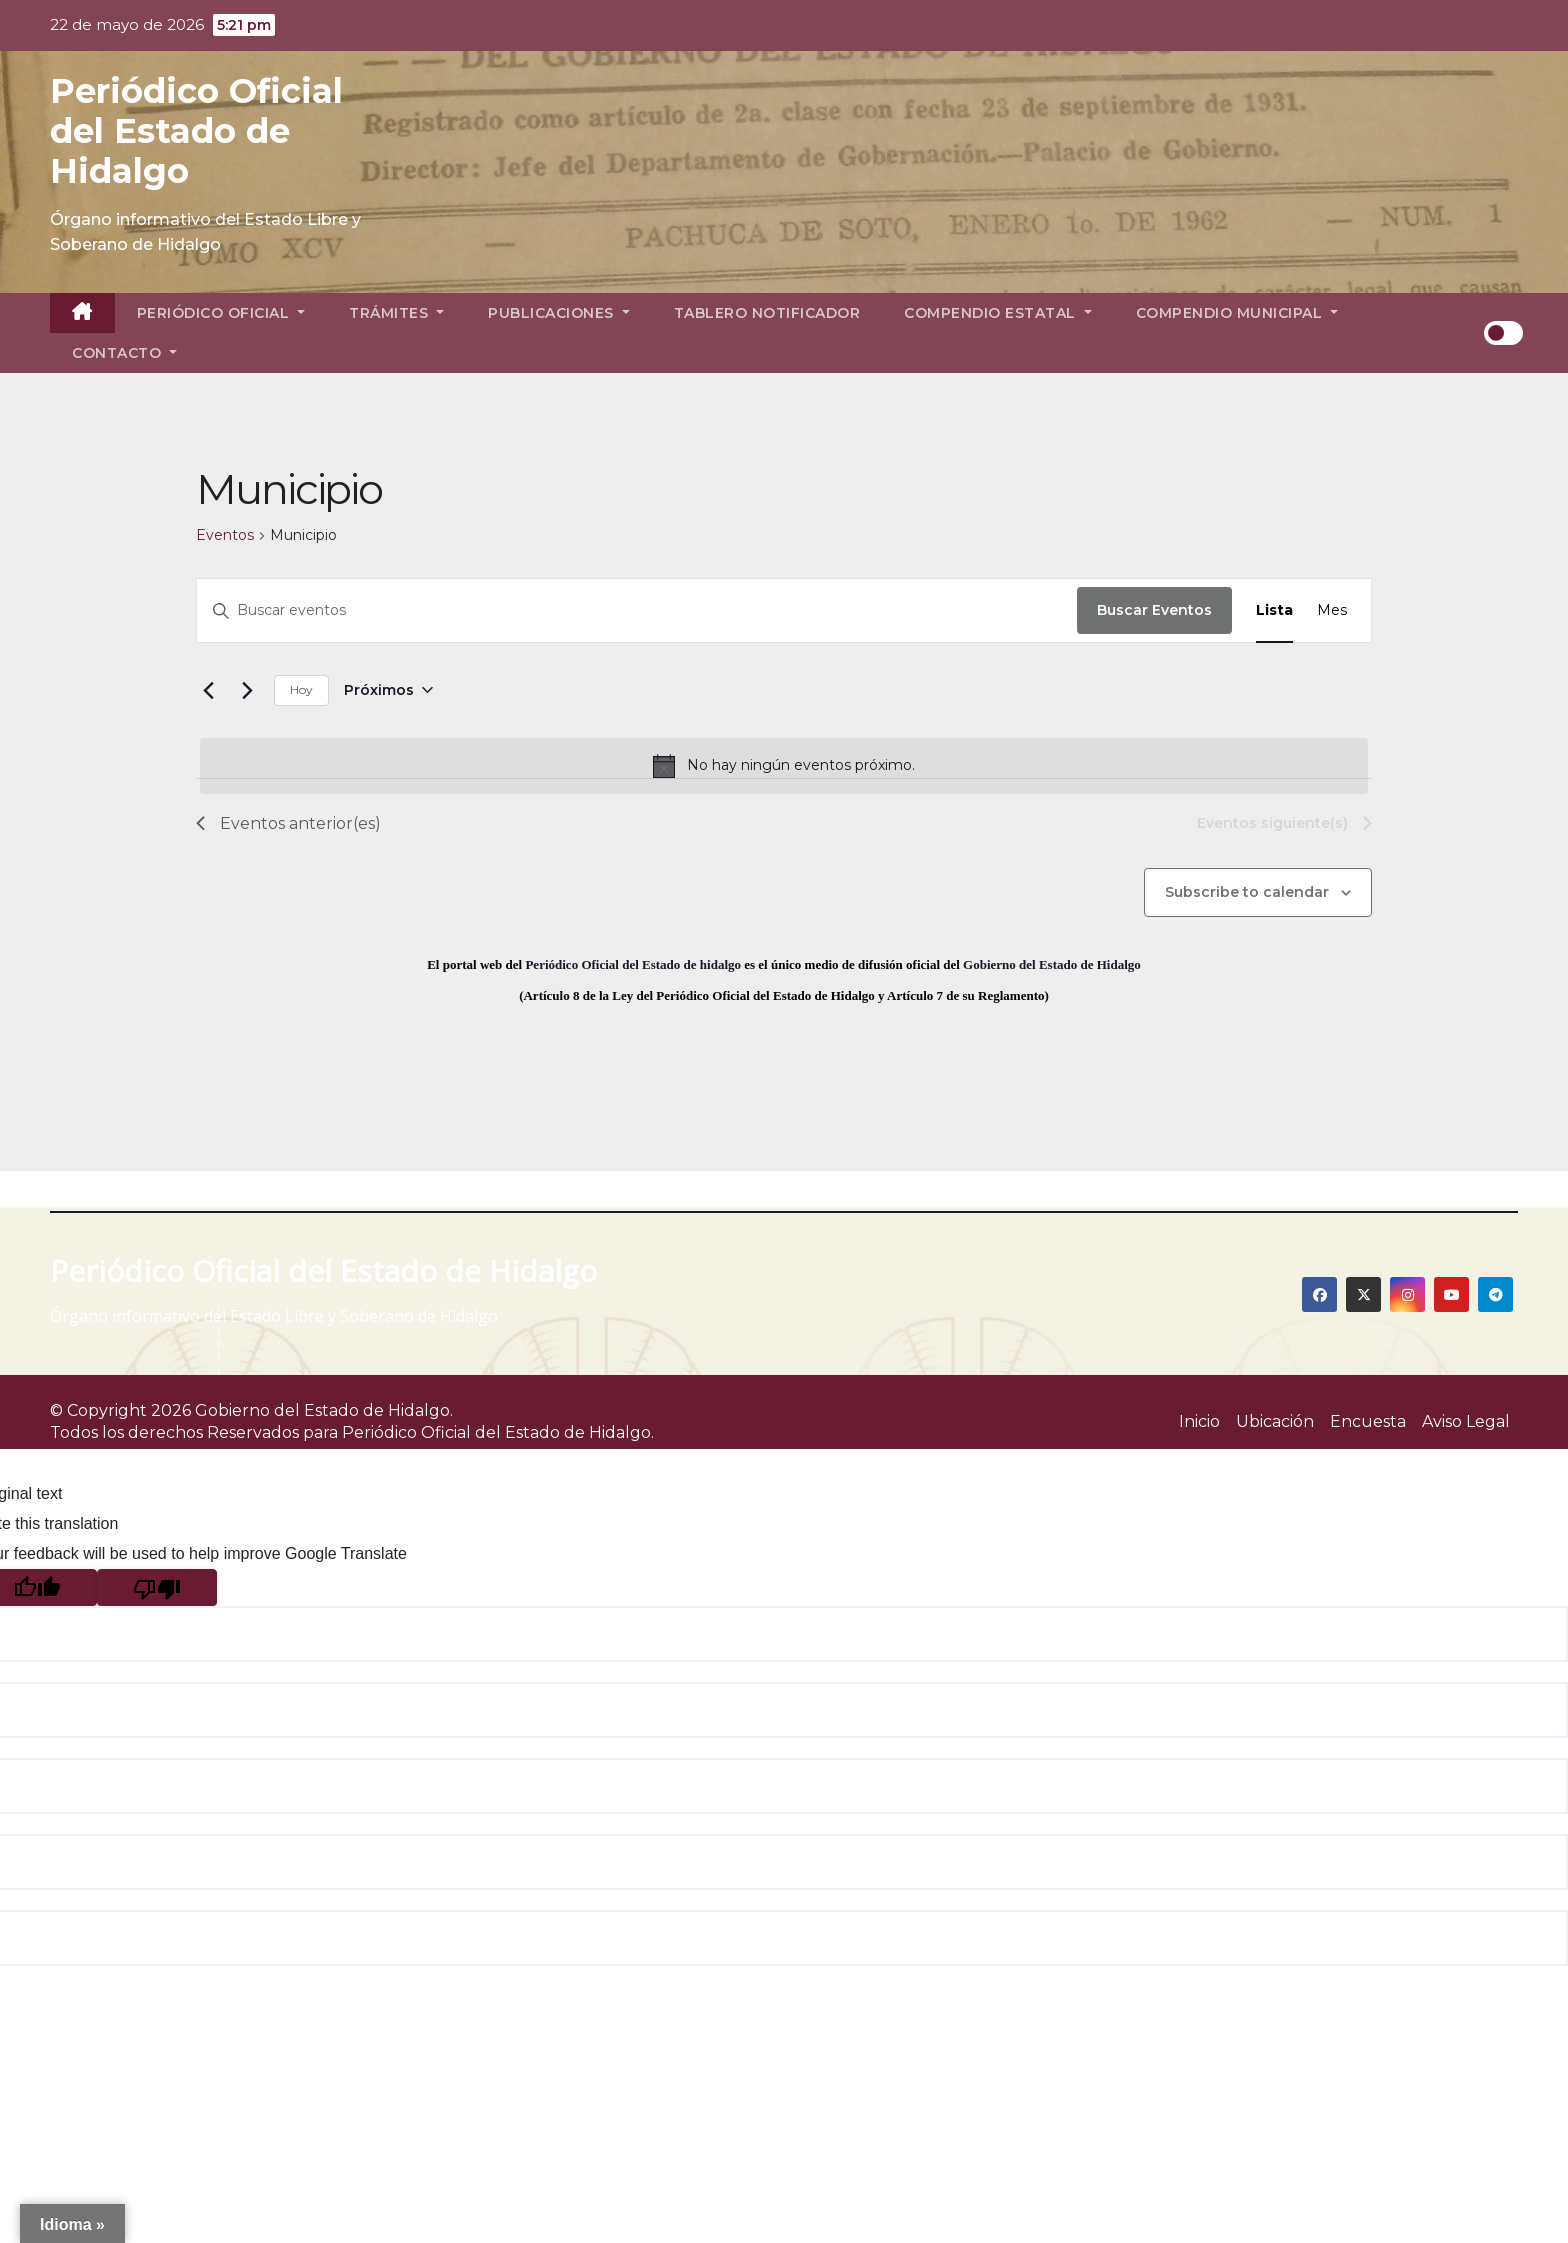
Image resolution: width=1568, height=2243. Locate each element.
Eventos (225, 535)
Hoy (301, 689)
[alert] (784, 766)
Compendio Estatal (998, 313)
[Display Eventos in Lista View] (1274, 610)
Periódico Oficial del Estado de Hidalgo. (498, 1432)
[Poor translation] (157, 1587)
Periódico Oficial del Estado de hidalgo (633, 964)
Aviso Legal (1466, 1421)
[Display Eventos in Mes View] (1332, 610)
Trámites (396, 313)
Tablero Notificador (767, 313)
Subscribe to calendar (1247, 892)
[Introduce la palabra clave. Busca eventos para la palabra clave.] (637, 610)
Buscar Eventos (1154, 610)
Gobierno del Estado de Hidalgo (1052, 964)
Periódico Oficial (221, 313)
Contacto (124, 353)
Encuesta (1368, 1421)
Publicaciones (559, 313)
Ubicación (1275, 1421)
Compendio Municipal (1237, 313)
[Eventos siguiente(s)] (247, 690)
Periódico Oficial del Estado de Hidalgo (196, 131)
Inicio (1199, 1421)
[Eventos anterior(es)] (208, 690)
